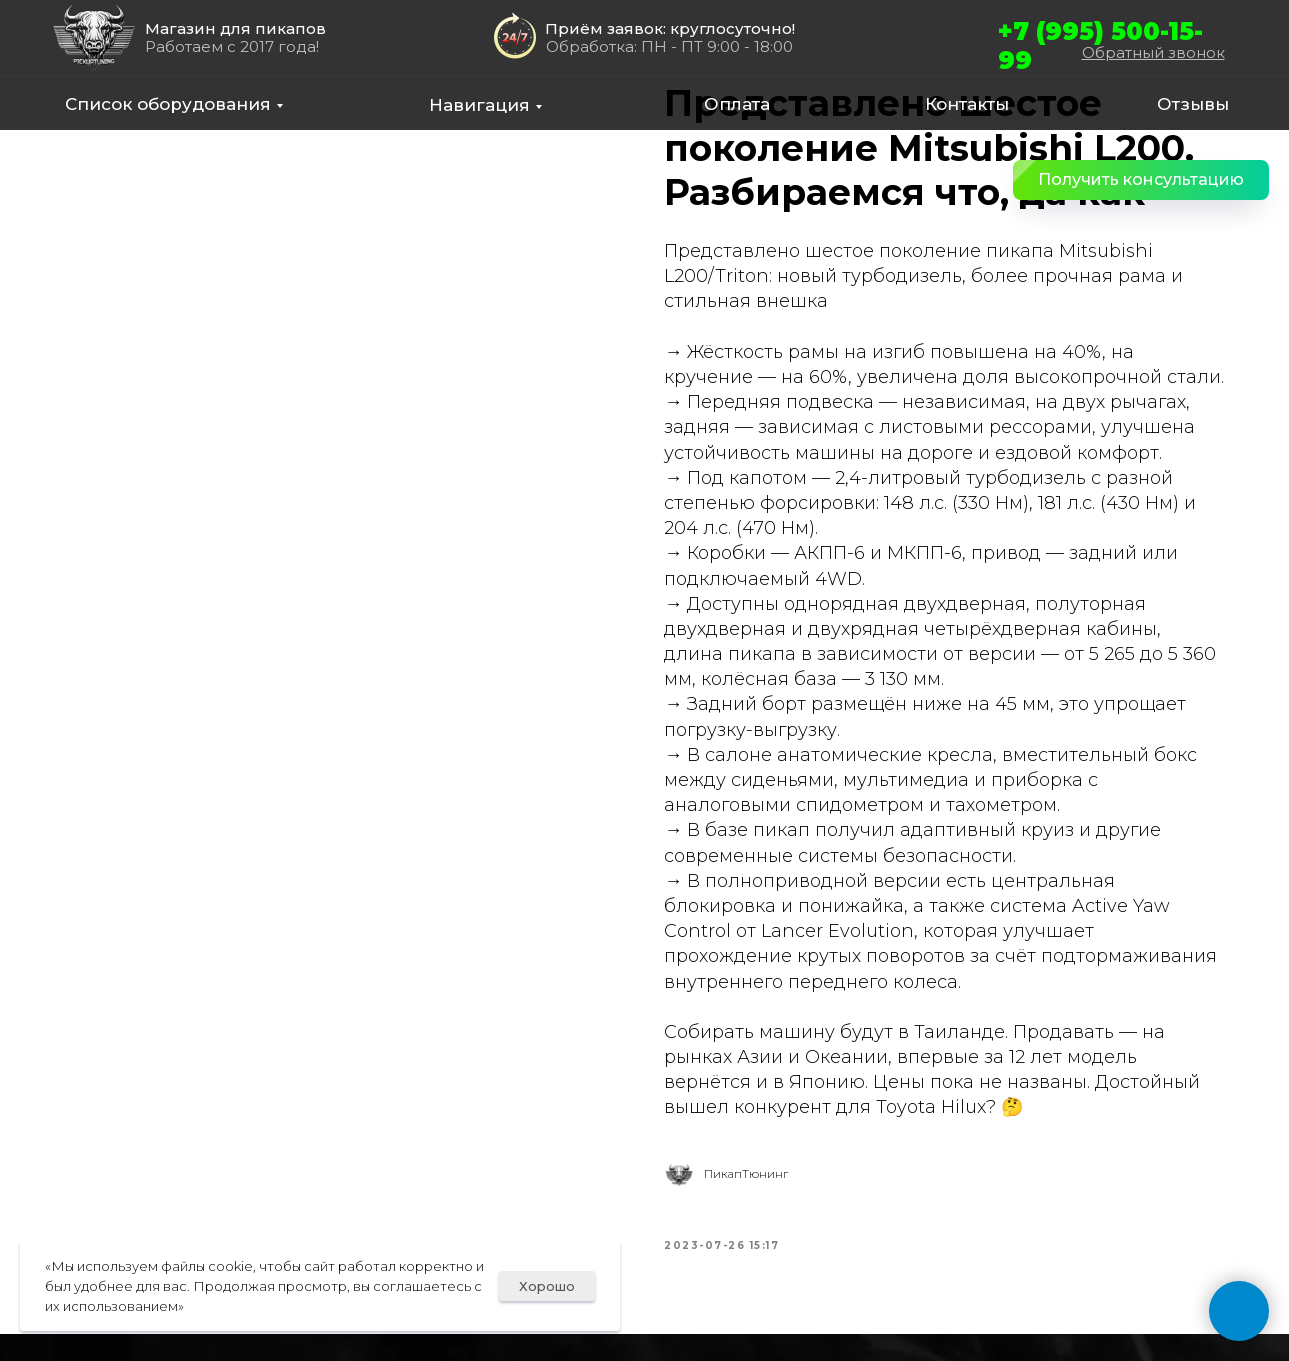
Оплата (737, 104)
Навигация (479, 105)
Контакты (967, 104)
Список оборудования (168, 104)
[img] (94, 37)
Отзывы (1193, 104)
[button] (1141, 180)
